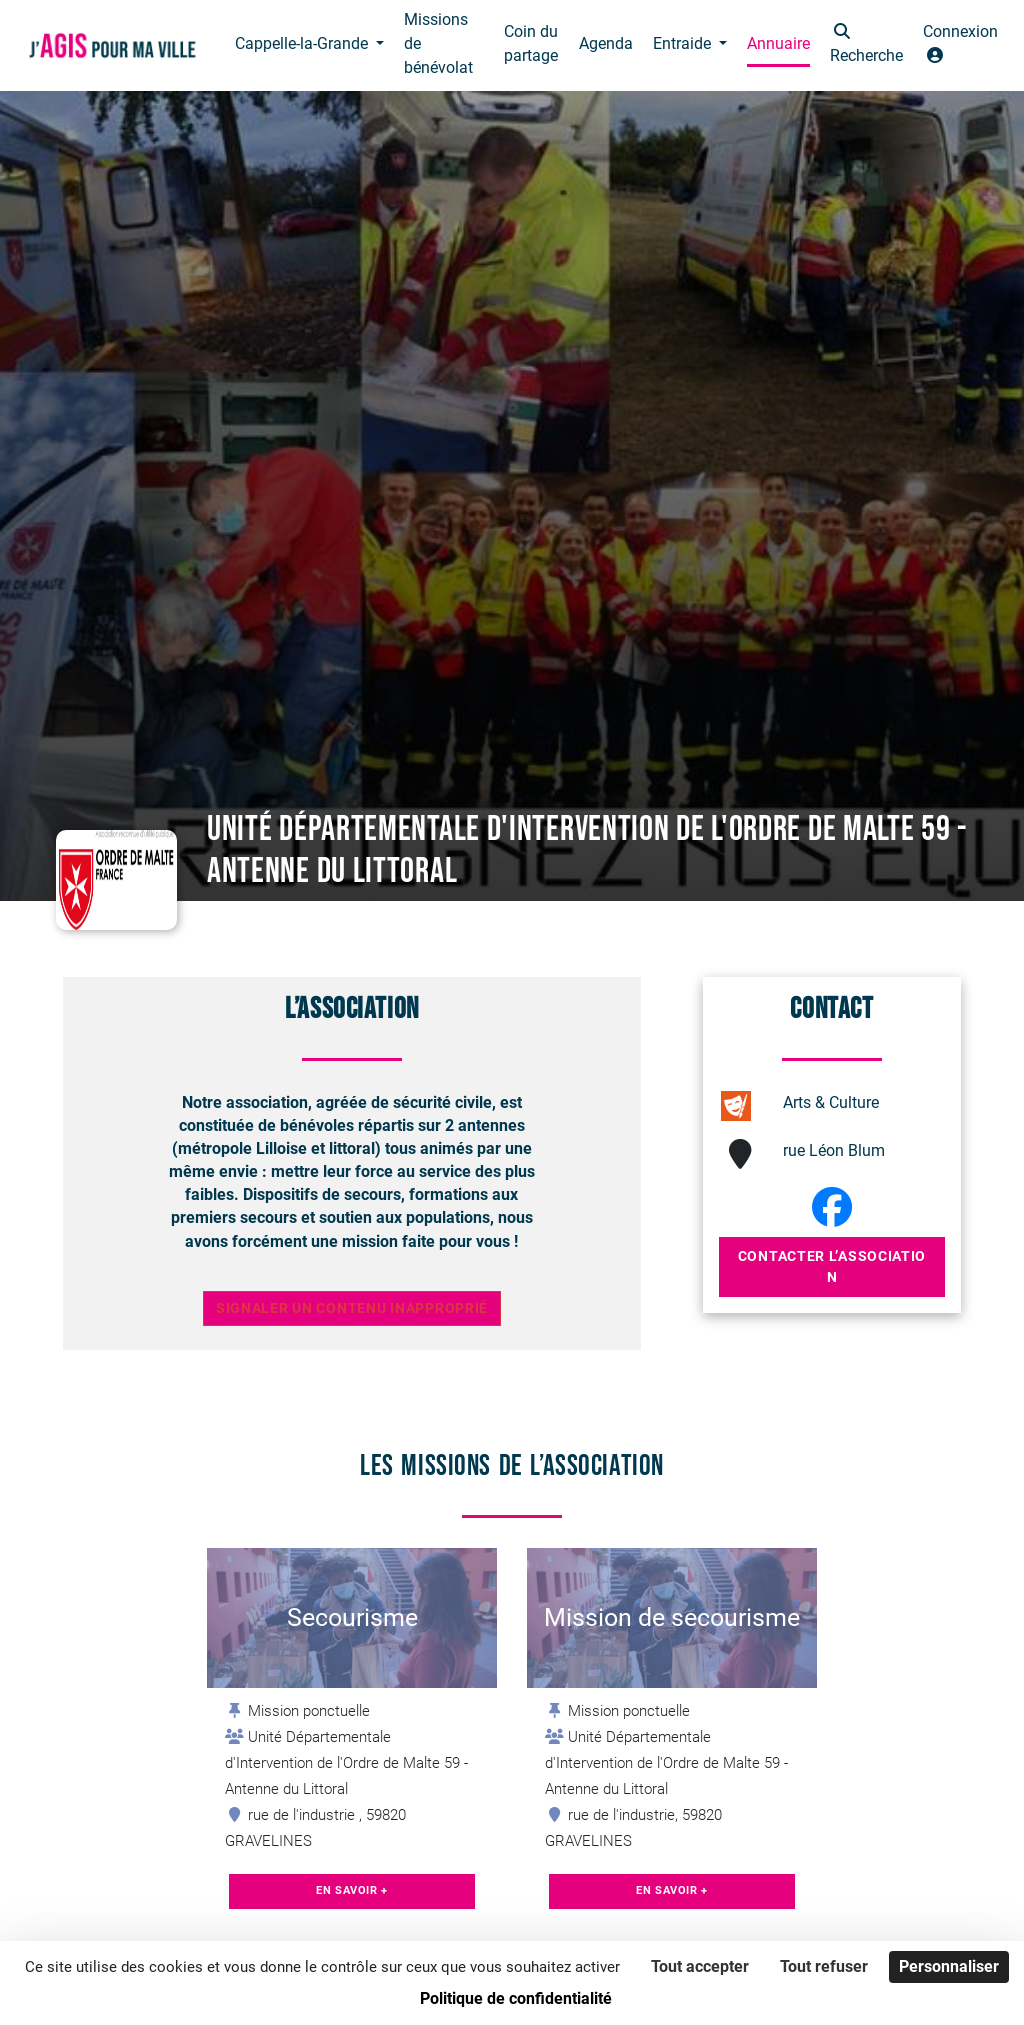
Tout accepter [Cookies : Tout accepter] (700, 1966)
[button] (866, 45)
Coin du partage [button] (531, 43)
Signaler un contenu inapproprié (352, 1308)
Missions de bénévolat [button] (438, 43)
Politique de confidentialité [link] (516, 1998)
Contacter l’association (832, 1266)
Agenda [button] (606, 43)
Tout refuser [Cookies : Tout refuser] (824, 1966)
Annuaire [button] (778, 43)
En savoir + (351, 1890)
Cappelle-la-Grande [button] (303, 43)
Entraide (684, 43)
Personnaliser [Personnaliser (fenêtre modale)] (949, 1966)
